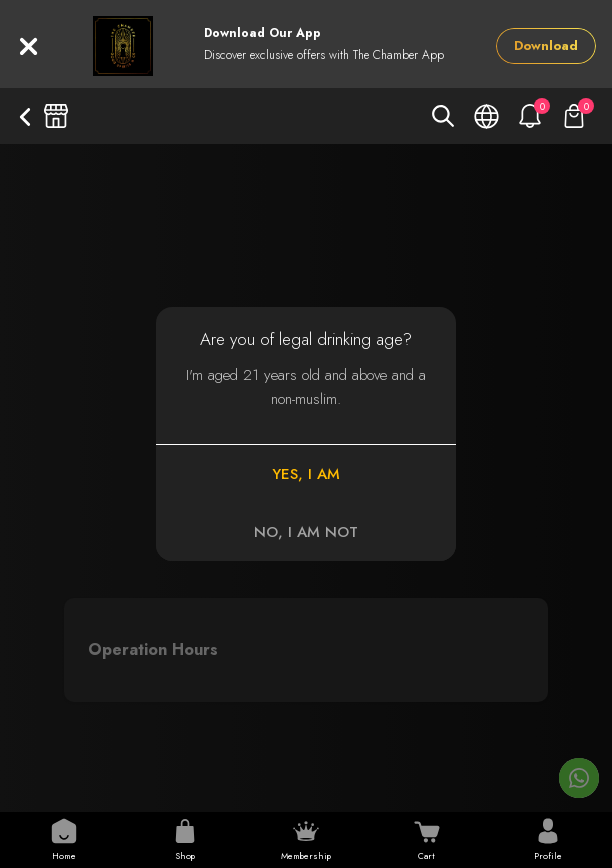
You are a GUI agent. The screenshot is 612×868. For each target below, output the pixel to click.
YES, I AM (306, 474)
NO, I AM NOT (306, 532)
